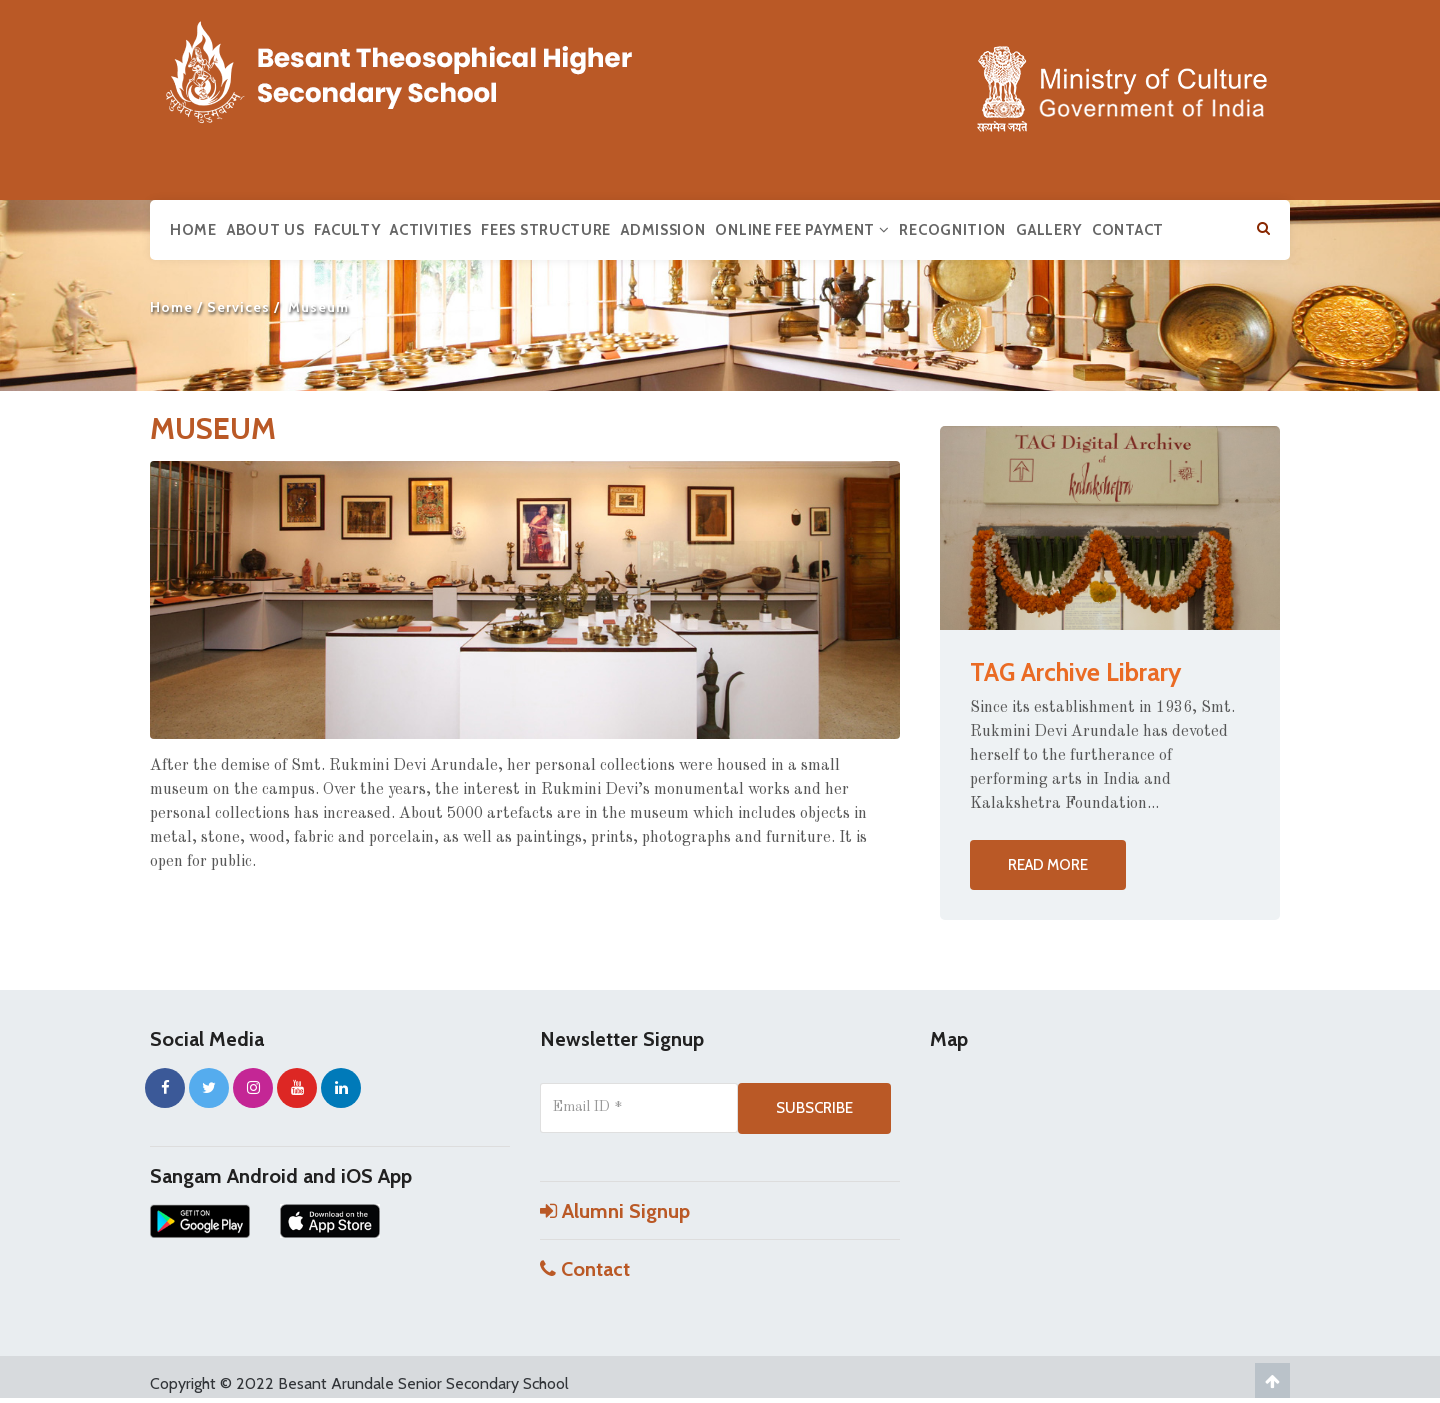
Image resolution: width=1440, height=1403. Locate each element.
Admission (663, 230)
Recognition (952, 230)
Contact (1128, 230)
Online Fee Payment (802, 230)
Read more (1048, 865)
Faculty (347, 230)
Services (238, 307)
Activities (430, 230)
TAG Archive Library (1075, 672)
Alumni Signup (615, 1211)
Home (193, 230)
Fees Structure (546, 230)
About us (266, 230)
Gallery (1049, 230)
